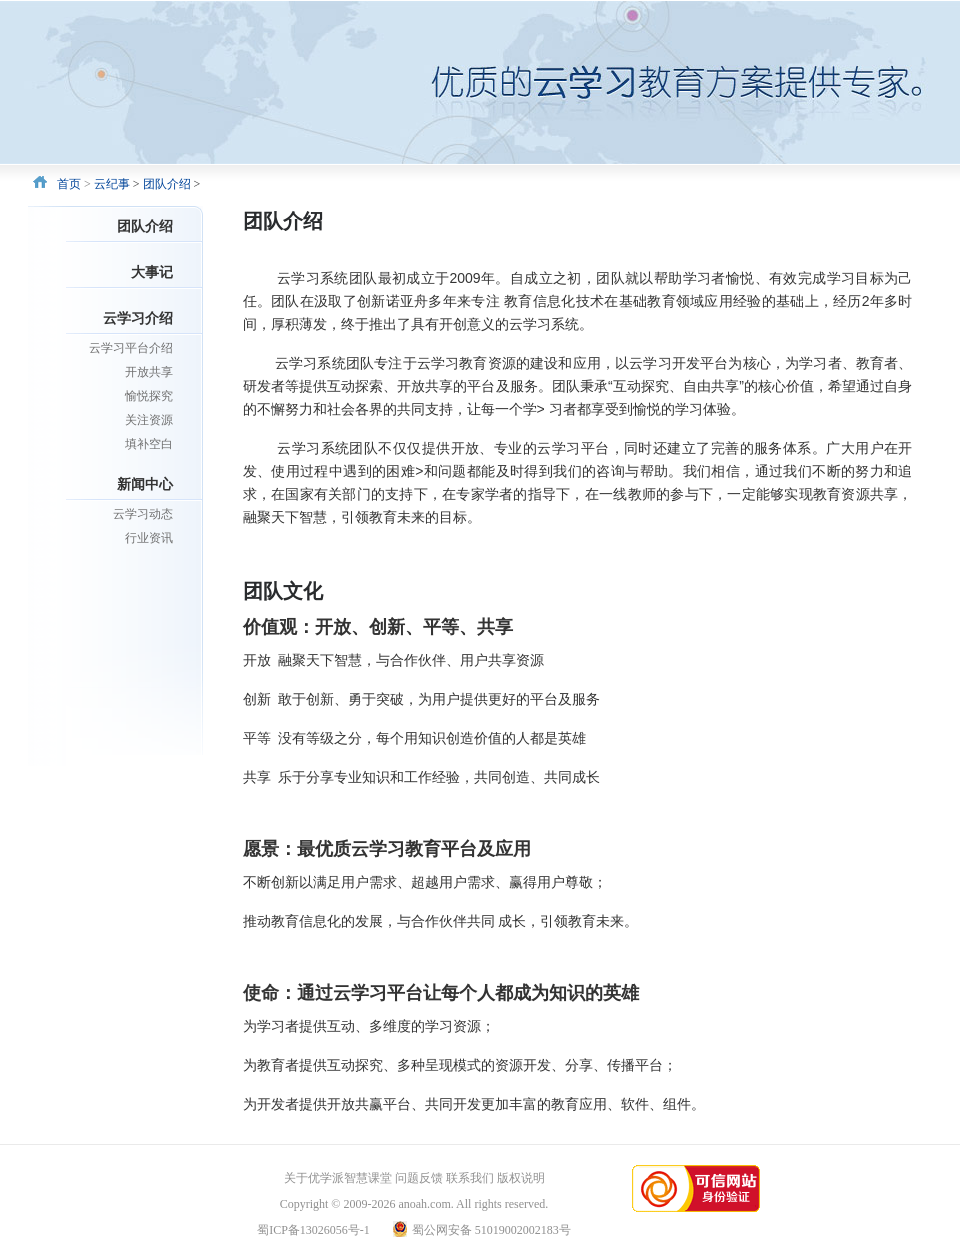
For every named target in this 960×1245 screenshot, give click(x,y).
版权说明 (521, 1178)
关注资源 (149, 420)
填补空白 (149, 444)
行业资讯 (149, 538)
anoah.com (424, 1204)
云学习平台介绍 (131, 348)
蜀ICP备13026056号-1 (313, 1230)
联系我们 (470, 1178)
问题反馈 (419, 1178)
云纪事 (112, 184)
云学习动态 (143, 514)
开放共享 (149, 372)
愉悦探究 (149, 396)
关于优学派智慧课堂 (338, 1178)
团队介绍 (167, 184)
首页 (69, 184)
